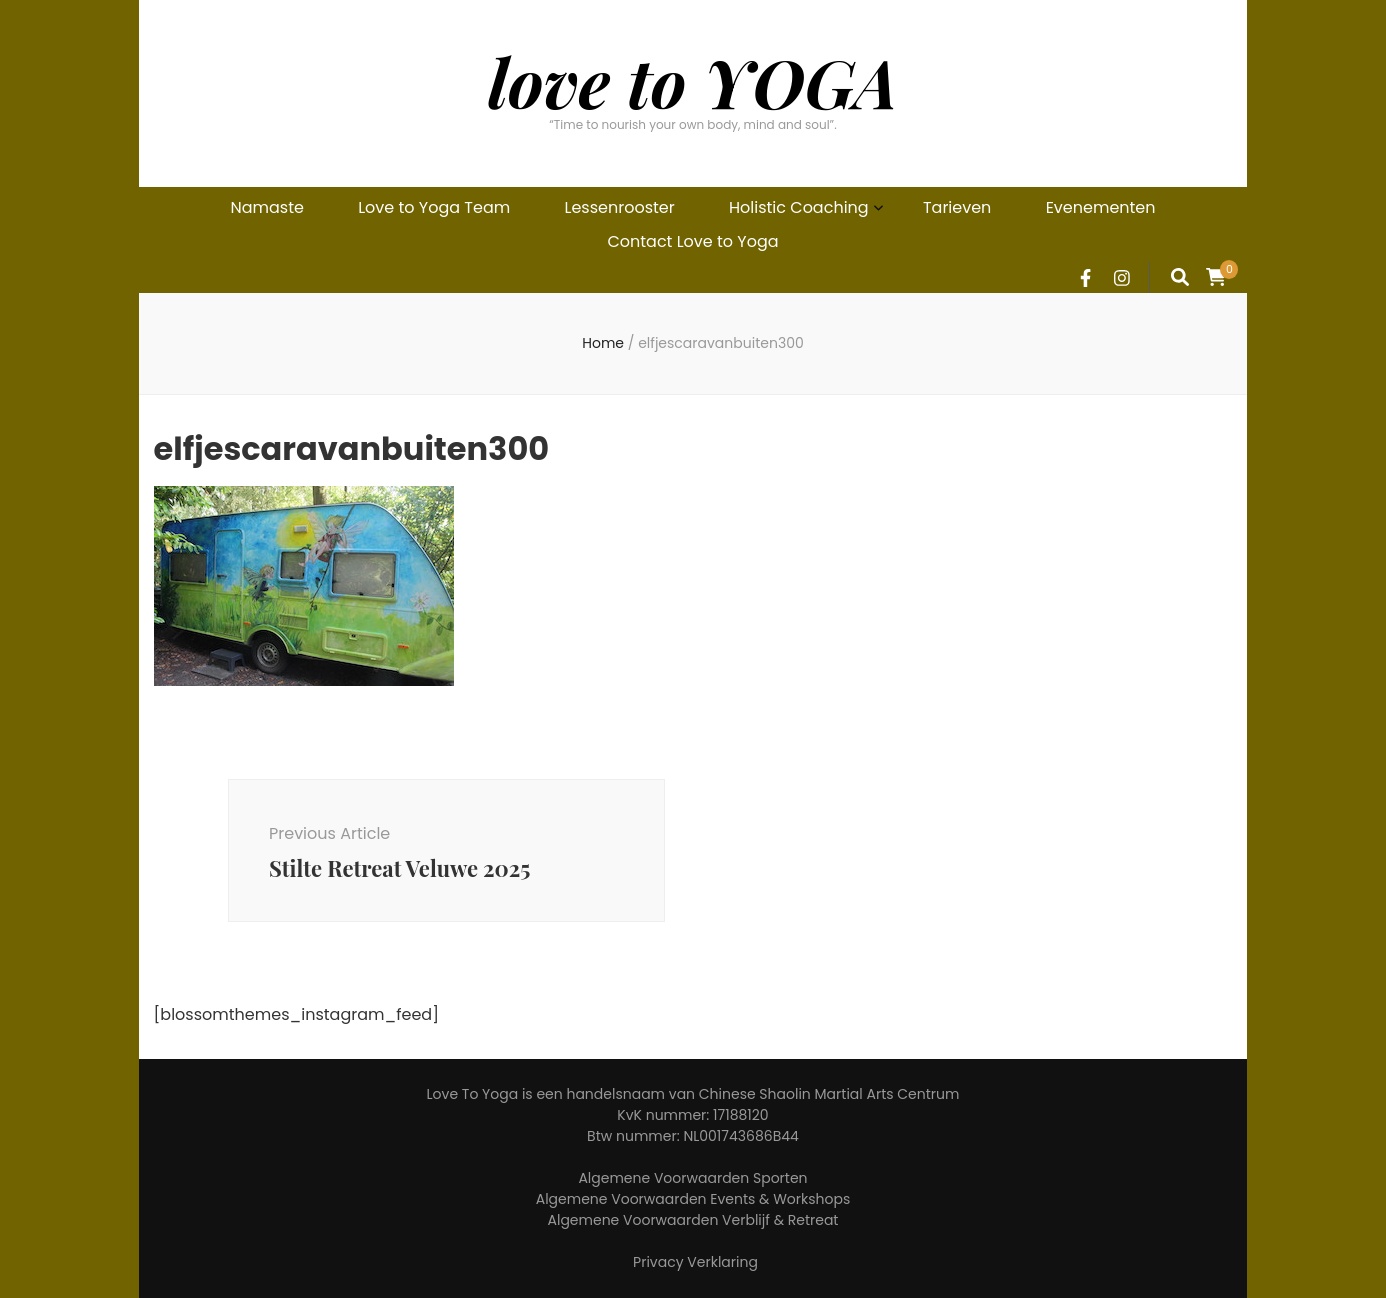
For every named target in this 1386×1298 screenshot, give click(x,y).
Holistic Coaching (799, 207)
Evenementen (1101, 207)
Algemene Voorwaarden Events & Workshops (693, 1199)
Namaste (266, 207)
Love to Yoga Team (434, 207)
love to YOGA (693, 81)
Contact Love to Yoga (692, 241)
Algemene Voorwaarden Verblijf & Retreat (693, 1220)
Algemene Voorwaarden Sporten (692, 1178)
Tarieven (957, 207)
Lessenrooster (620, 207)
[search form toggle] (1180, 277)
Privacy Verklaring (695, 1262)
